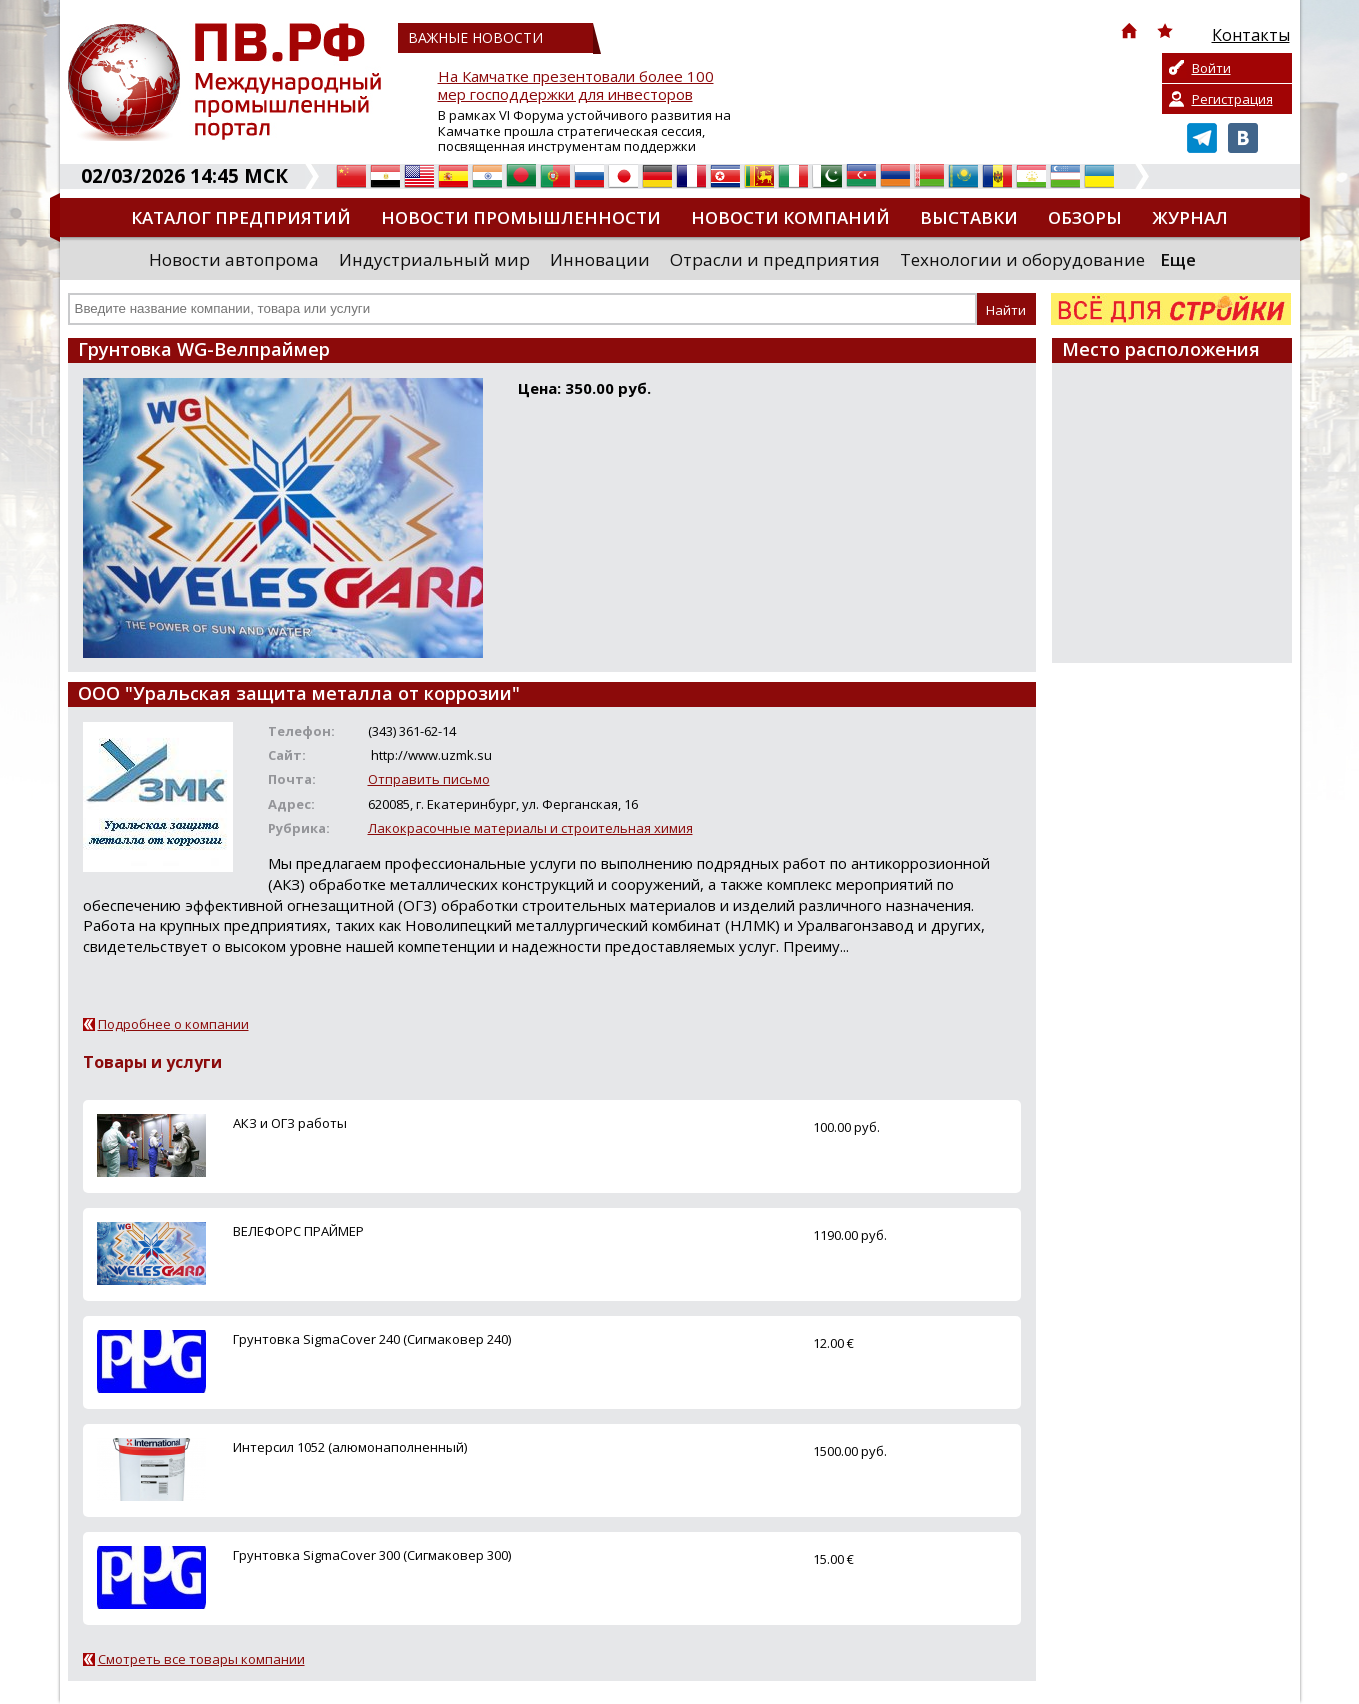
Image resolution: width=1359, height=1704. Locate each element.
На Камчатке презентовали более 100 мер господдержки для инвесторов (576, 85)
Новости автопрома (234, 259)
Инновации (600, 259)
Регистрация (1232, 99)
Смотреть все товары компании (201, 1659)
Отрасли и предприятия (775, 259)
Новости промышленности (521, 217)
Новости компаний (790, 217)
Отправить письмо (429, 779)
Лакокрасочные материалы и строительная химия (530, 828)
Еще (1178, 259)
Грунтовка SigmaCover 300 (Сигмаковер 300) (372, 1555)
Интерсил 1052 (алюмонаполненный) (350, 1447)
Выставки (969, 217)
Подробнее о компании (173, 1024)
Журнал (1190, 217)
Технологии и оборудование (1022, 259)
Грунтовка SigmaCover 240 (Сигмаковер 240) (372, 1339)
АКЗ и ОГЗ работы (290, 1123)
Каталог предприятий (241, 217)
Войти (1211, 68)
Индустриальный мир (434, 259)
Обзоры (1085, 217)
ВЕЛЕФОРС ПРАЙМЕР (298, 1231)
